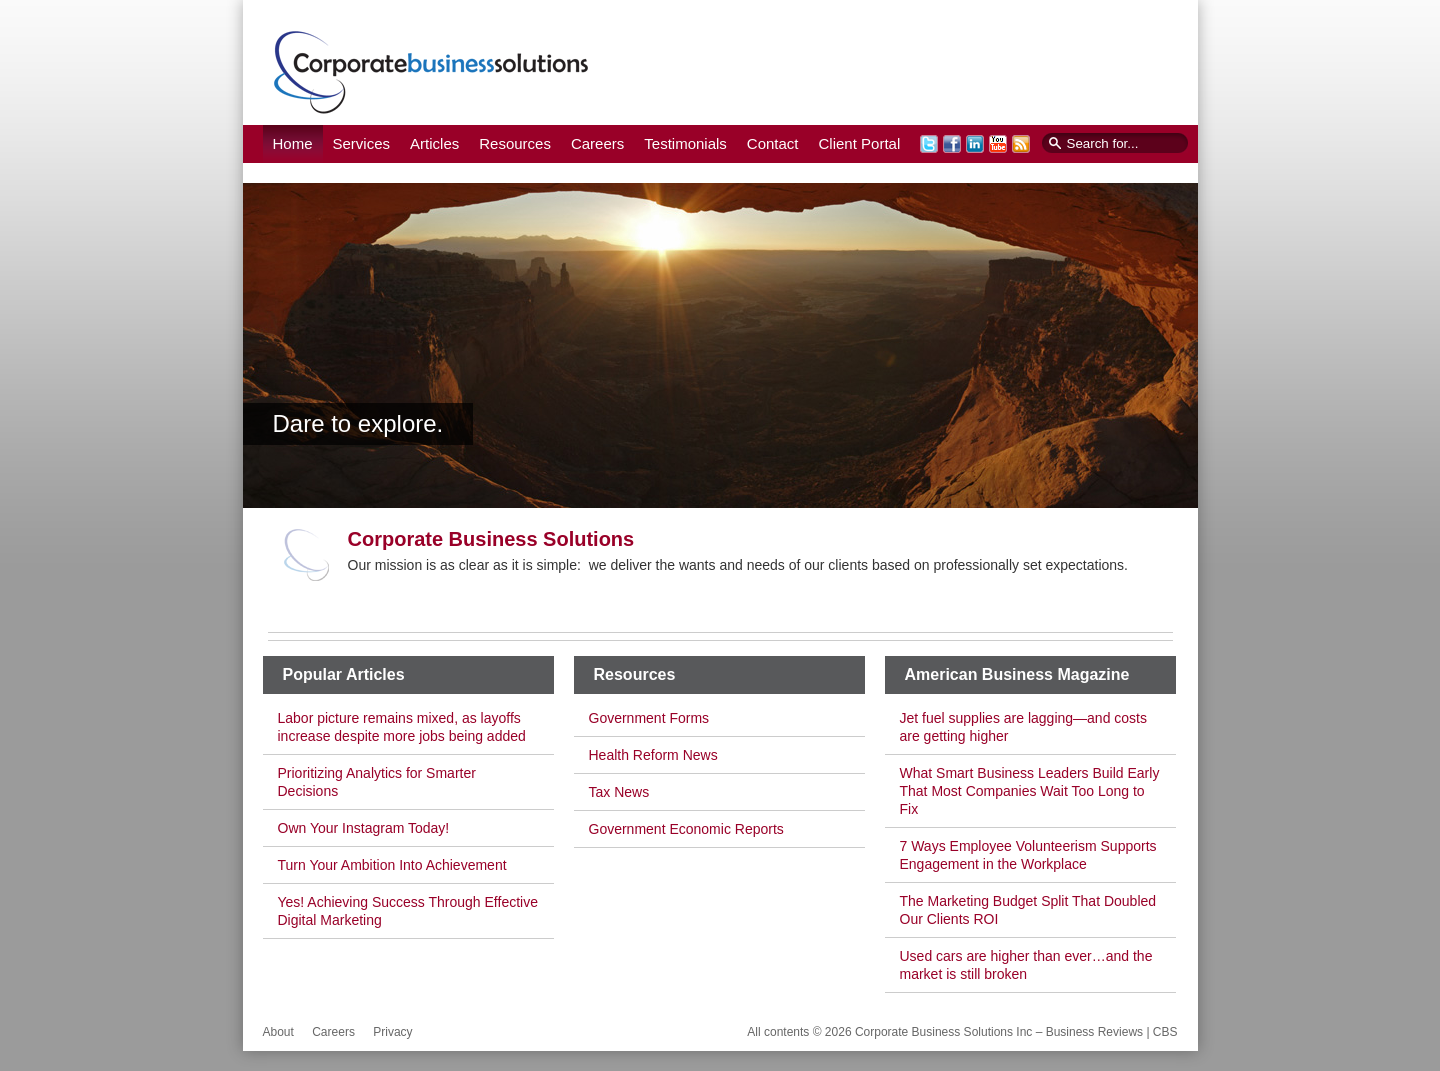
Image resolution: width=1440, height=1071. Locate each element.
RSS (1021, 144)
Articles (434, 143)
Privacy (392, 1032)
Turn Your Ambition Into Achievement (392, 865)
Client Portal (860, 143)
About (278, 1032)
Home (293, 143)
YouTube (998, 144)
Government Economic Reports (686, 829)
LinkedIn (975, 144)
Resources (515, 143)
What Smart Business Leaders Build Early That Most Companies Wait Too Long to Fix (1030, 791)
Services (362, 143)
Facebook (952, 144)
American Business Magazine (1017, 674)
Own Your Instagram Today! (364, 828)
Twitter (929, 144)
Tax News (619, 792)
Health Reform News (653, 755)
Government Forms (649, 718)
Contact (773, 143)
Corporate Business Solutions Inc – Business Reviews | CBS (431, 71)
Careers (597, 143)
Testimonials (685, 143)
